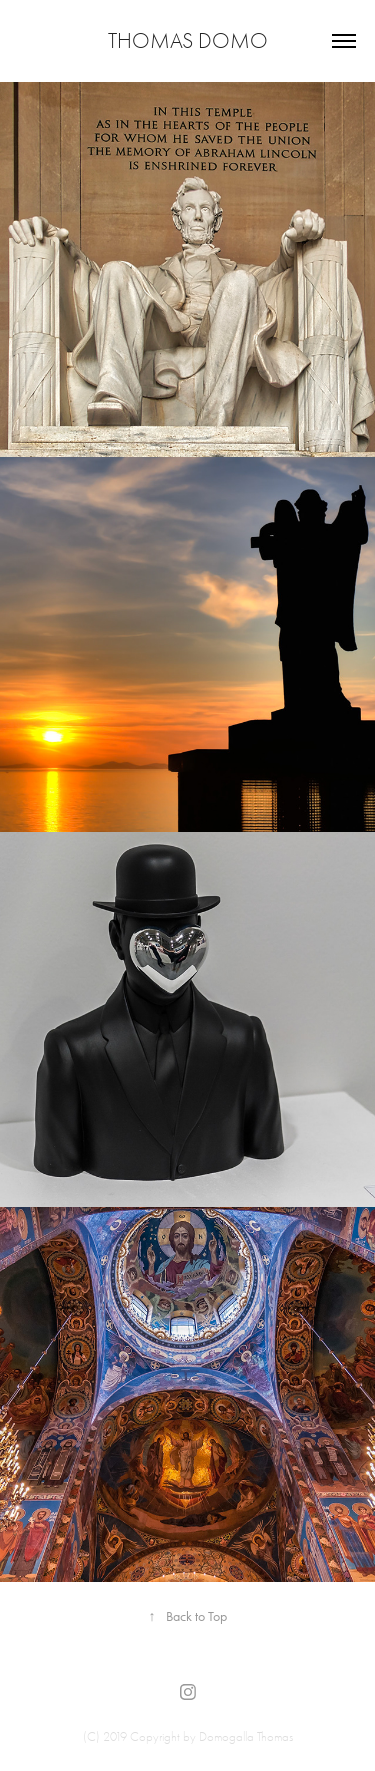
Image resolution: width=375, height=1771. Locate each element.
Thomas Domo (188, 41)
